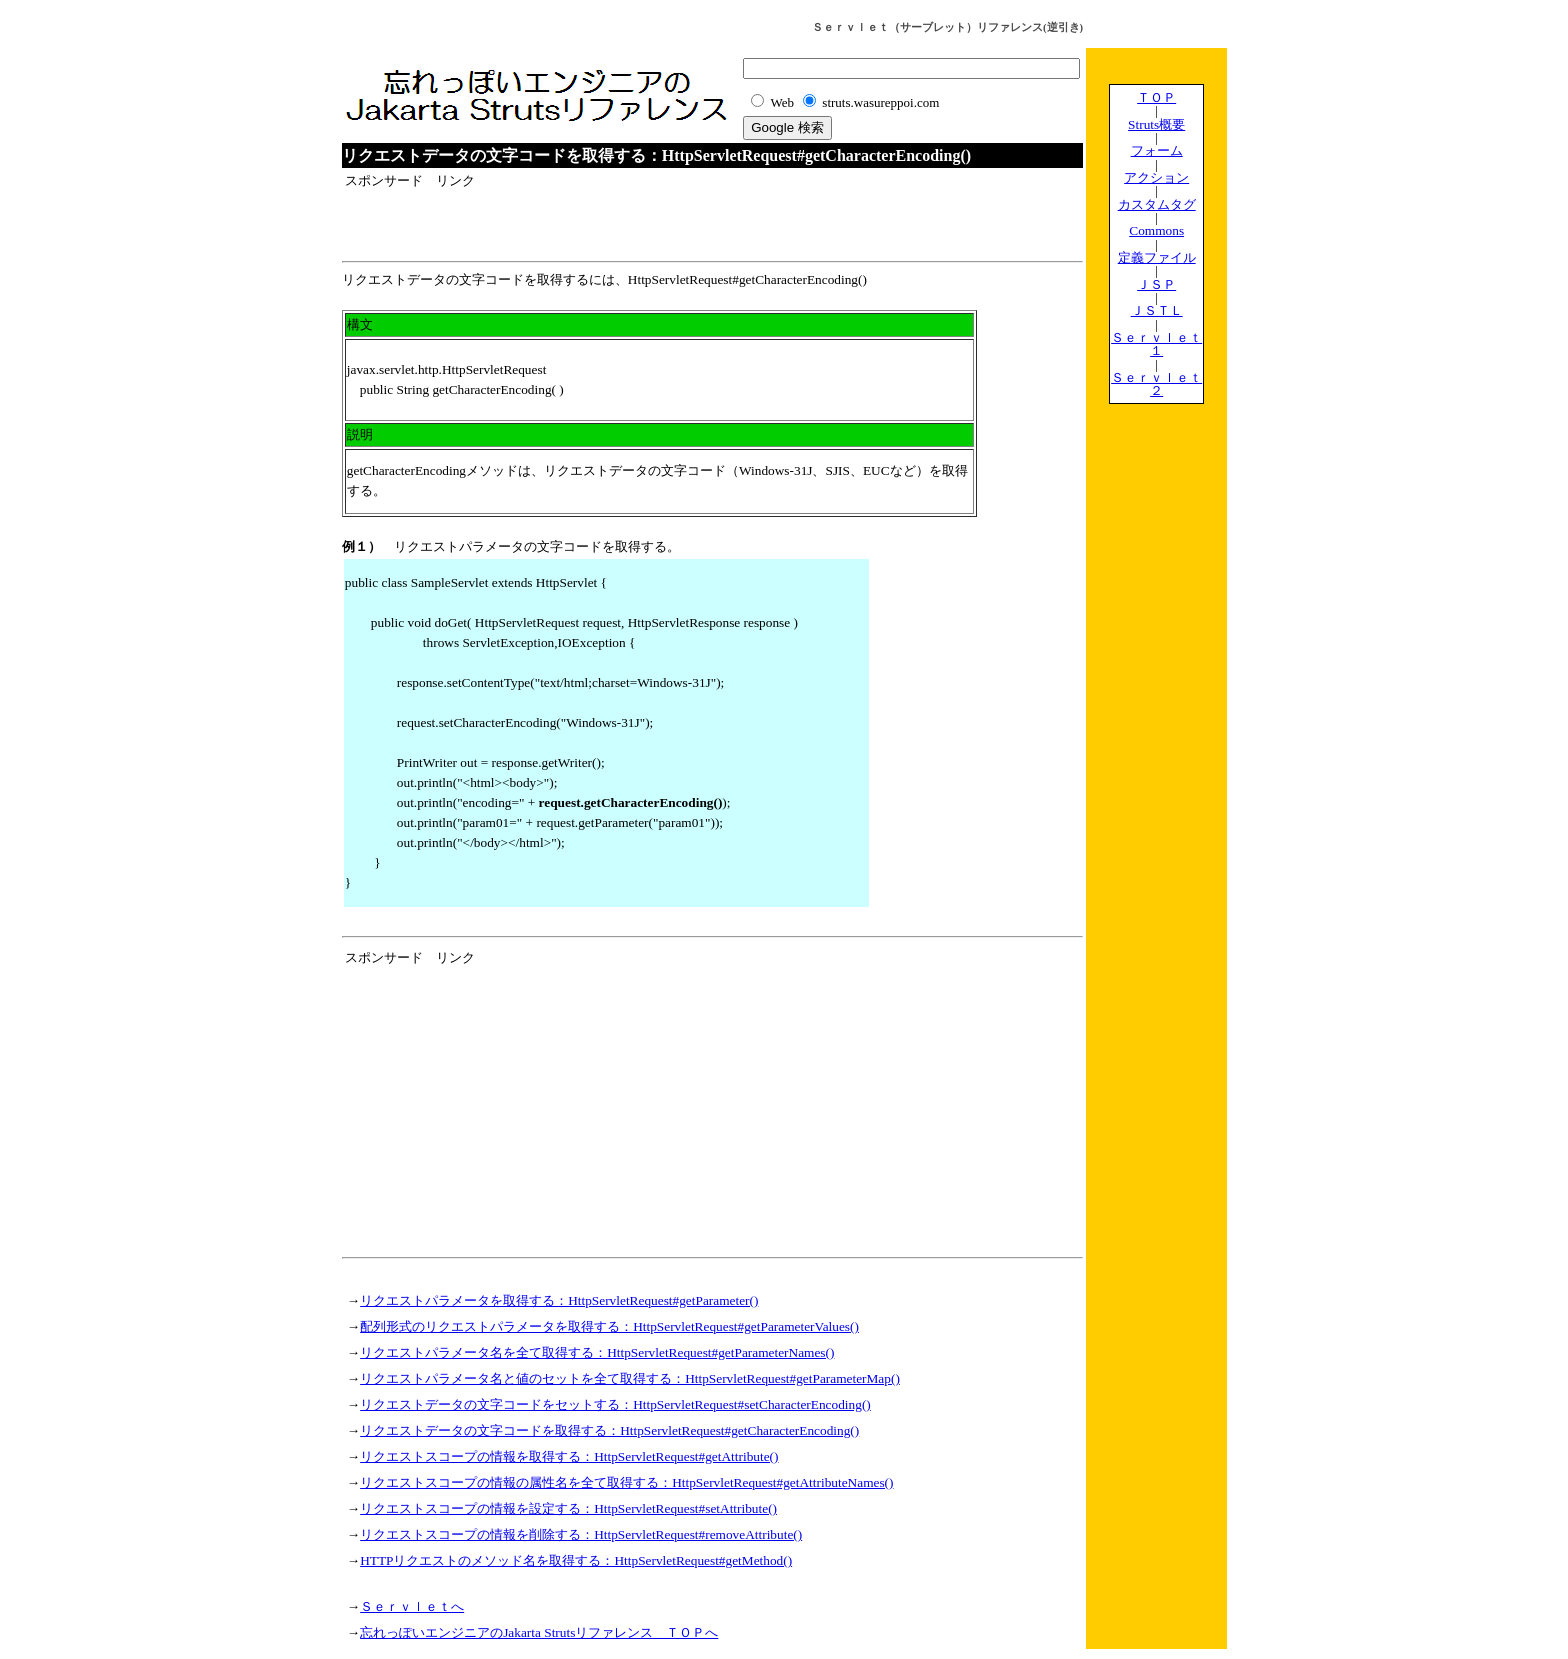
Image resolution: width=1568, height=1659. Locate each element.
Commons (1156, 230)
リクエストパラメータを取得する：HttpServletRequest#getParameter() (559, 1300)
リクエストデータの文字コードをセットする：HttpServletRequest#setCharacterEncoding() (615, 1404)
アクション (1156, 177)
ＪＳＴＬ (1157, 310)
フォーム (1157, 150)
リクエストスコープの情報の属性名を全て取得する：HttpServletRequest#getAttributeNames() (626, 1482)
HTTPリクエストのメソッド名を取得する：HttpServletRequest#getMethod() (576, 1560)
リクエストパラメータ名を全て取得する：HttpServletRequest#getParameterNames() (597, 1352)
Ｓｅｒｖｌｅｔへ (412, 1606)
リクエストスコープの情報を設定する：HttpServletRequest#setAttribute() (568, 1508)
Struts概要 (1156, 124)
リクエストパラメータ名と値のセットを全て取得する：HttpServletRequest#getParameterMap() (630, 1378)
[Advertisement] (579, 221)
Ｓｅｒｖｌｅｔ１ (1156, 344)
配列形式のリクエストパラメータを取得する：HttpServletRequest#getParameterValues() (609, 1326)
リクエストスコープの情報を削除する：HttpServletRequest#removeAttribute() (581, 1534)
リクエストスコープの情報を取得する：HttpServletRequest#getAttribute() (569, 1456)
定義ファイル (1157, 257)
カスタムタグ (1157, 204)
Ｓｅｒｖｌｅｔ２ (1156, 384)
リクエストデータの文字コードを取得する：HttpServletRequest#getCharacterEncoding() (609, 1430)
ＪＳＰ (1156, 284)
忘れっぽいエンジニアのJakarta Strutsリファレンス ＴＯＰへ (539, 1632)
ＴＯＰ (1156, 97)
